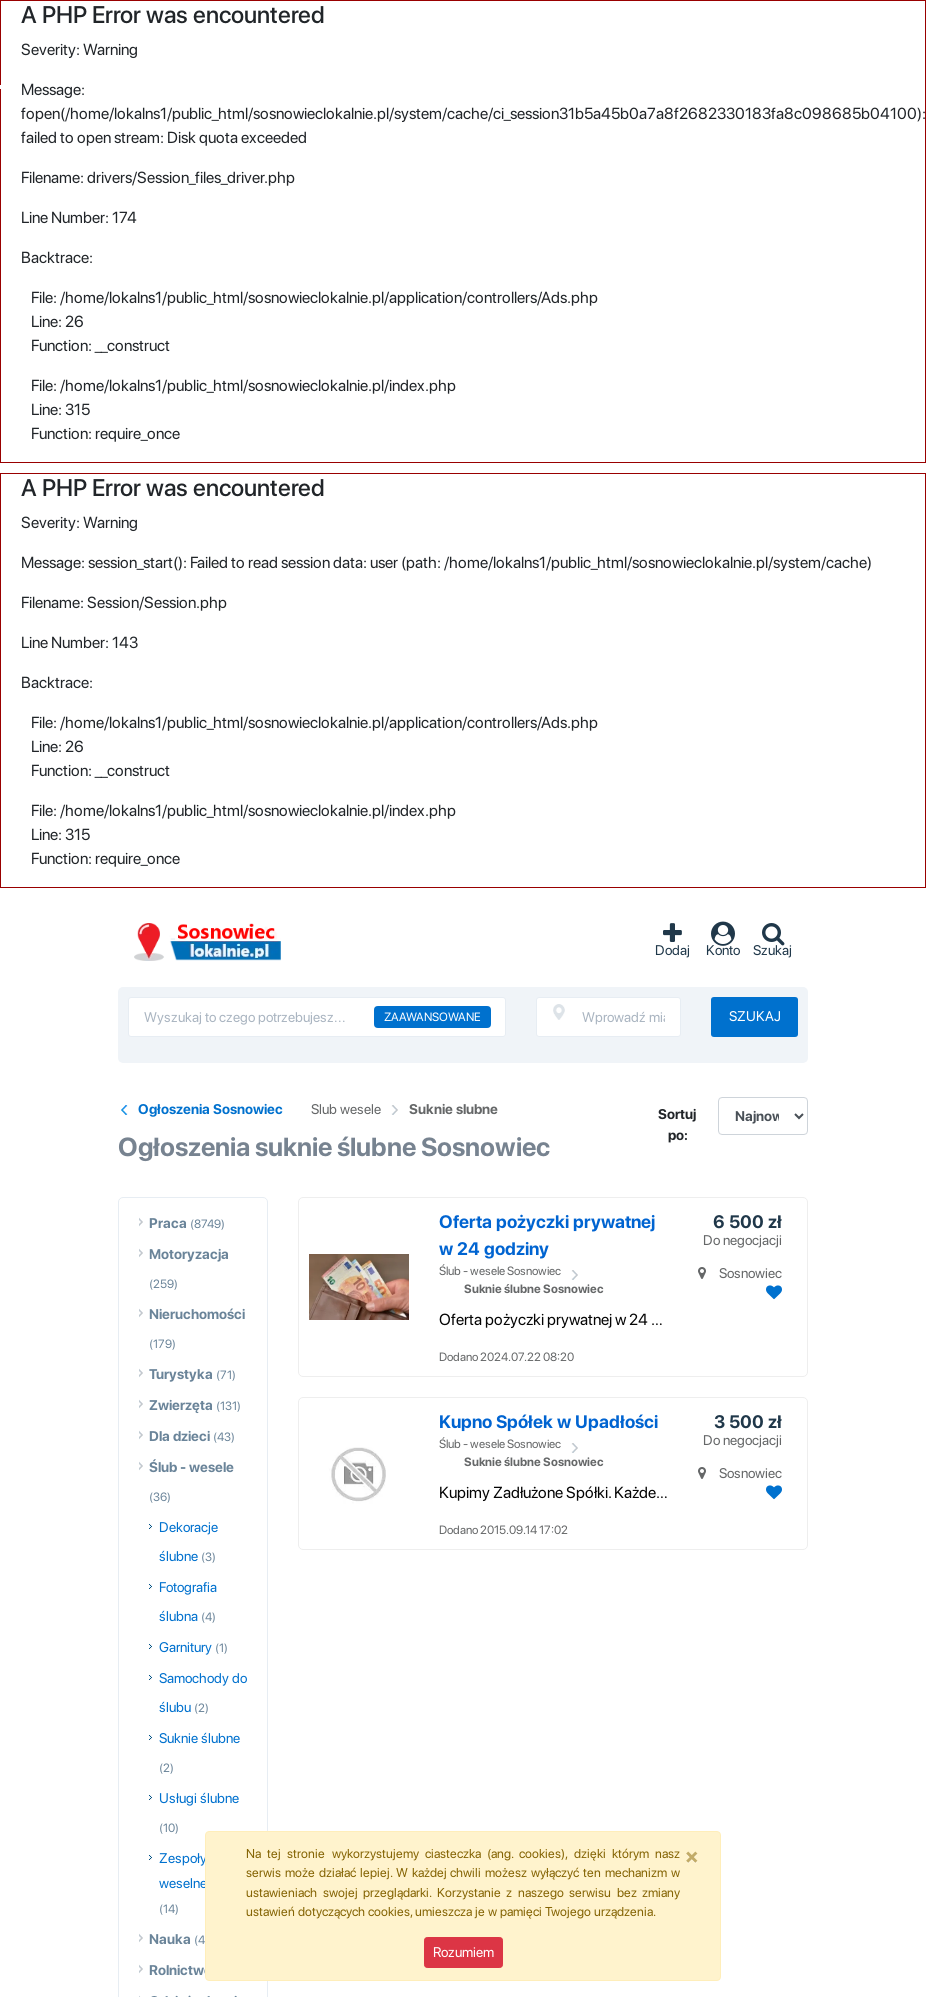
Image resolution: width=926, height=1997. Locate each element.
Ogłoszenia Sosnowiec (210, 1109)
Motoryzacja (189, 1254)
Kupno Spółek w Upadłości (548, 1421)
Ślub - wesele (191, 1467)
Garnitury (185, 1647)
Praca (168, 1223)
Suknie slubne (453, 1109)
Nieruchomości (197, 1314)
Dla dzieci (179, 1436)
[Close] (692, 1856)
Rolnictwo (180, 1970)
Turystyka (181, 1374)
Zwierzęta (181, 1405)
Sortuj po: (677, 1124)
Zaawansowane (432, 1017)
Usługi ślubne (199, 1798)
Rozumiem (463, 1952)
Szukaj (755, 1016)
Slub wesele (346, 1109)
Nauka (170, 1939)
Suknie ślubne (199, 1738)
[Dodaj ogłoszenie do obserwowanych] (771, 1292)
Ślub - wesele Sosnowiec (500, 1271)
